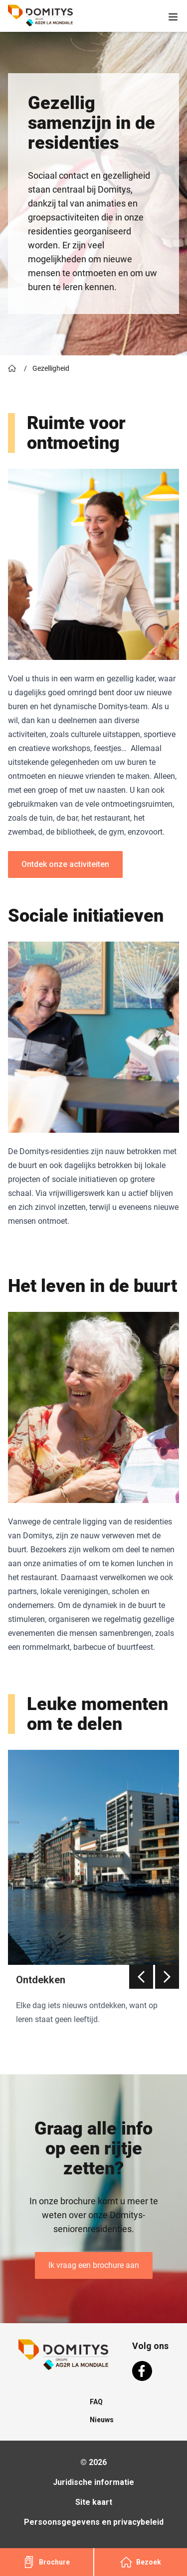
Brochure (46, 2562)
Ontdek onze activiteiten (65, 864)
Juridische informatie (93, 2482)
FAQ (96, 2402)
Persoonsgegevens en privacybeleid (94, 2522)
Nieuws (102, 2420)
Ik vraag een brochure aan (93, 2265)
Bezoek (140, 2562)
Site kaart (93, 2502)
